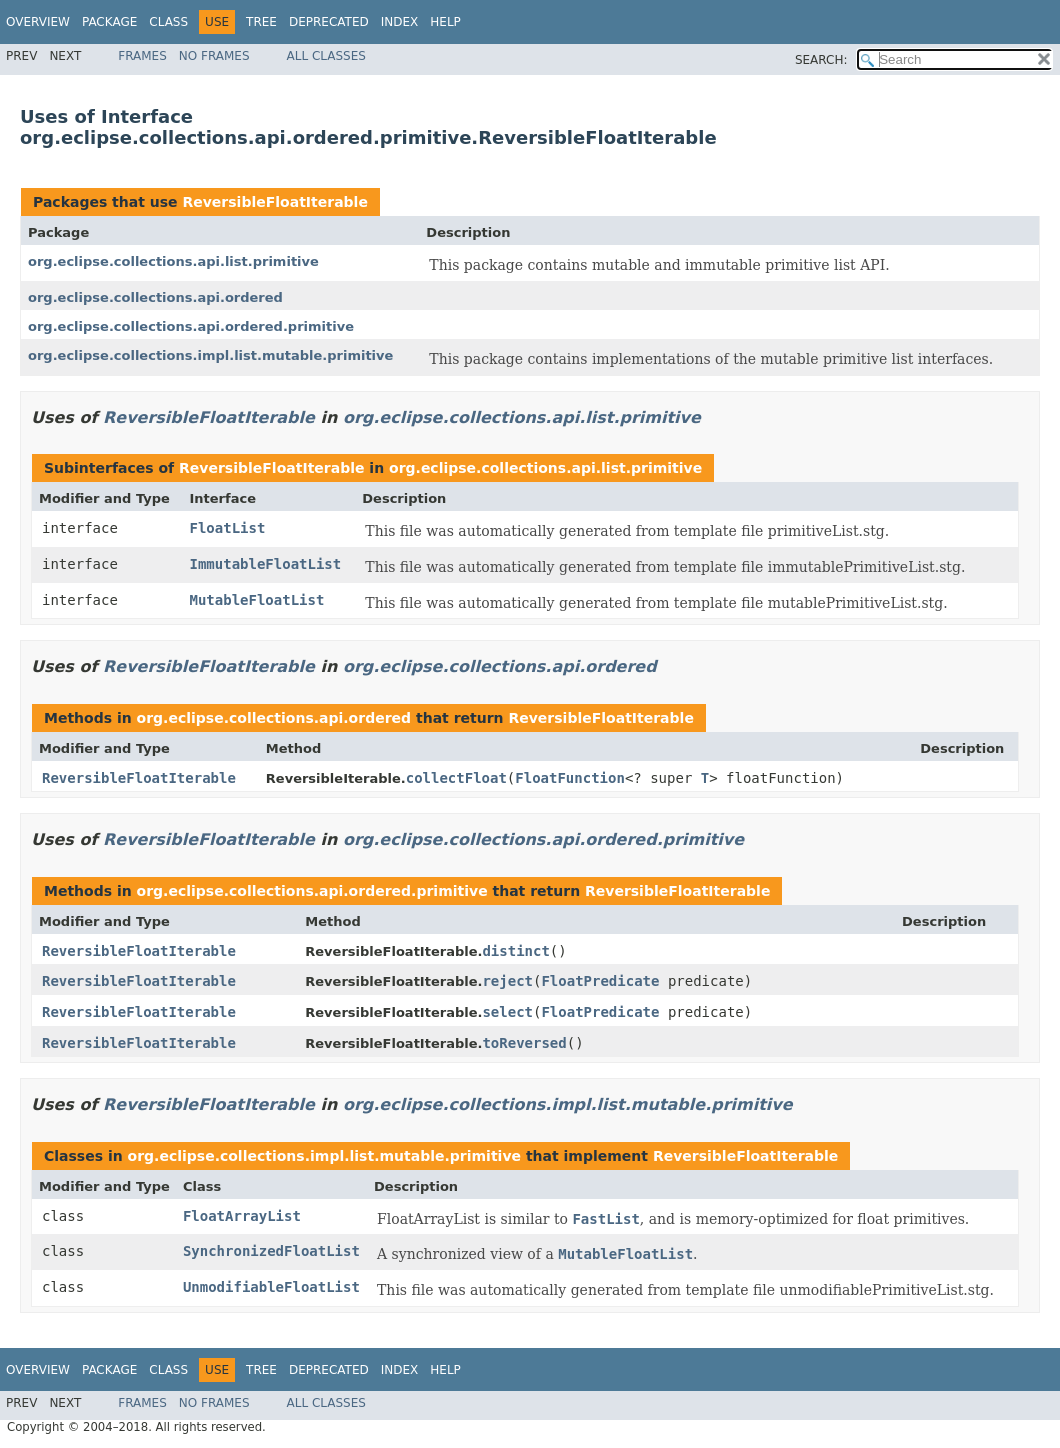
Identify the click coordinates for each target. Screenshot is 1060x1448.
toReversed (524, 1043)
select (507, 1012)
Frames (142, 56)
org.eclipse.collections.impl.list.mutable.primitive (210, 355)
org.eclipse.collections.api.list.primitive (173, 261)
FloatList (227, 528)
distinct (515, 951)
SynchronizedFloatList (271, 1251)
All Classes (326, 56)
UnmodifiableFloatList (271, 1287)
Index (400, 22)
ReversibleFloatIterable (274, 202)
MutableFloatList (256, 600)
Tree (261, 22)
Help (445, 22)
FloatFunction (570, 778)
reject (507, 981)
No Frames (214, 56)
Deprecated (329, 22)
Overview (38, 22)
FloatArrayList (242, 1216)
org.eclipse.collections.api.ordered (155, 297)
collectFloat (456, 778)
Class (168, 22)
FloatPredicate (600, 981)
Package (109, 22)
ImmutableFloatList (265, 564)
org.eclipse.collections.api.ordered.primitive (191, 326)
